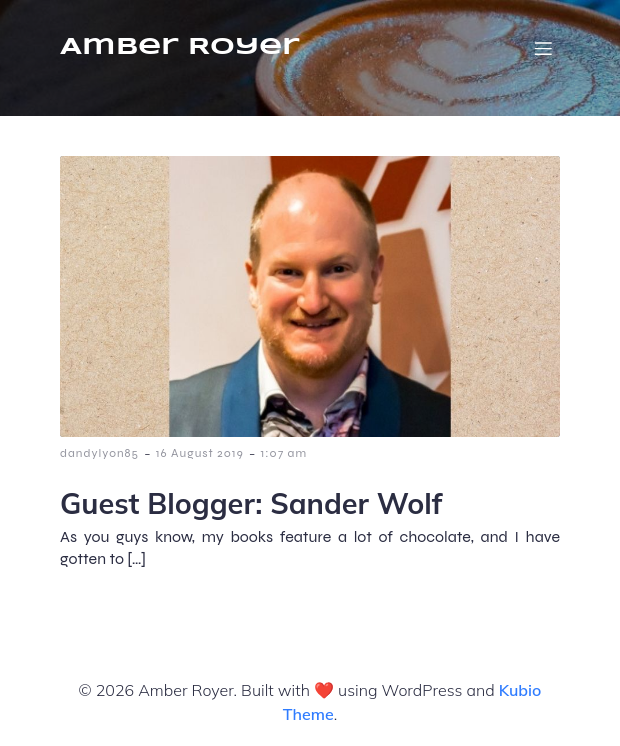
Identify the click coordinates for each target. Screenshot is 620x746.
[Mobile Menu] (543, 48)
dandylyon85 (99, 453)
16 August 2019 (200, 453)
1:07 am (283, 453)
